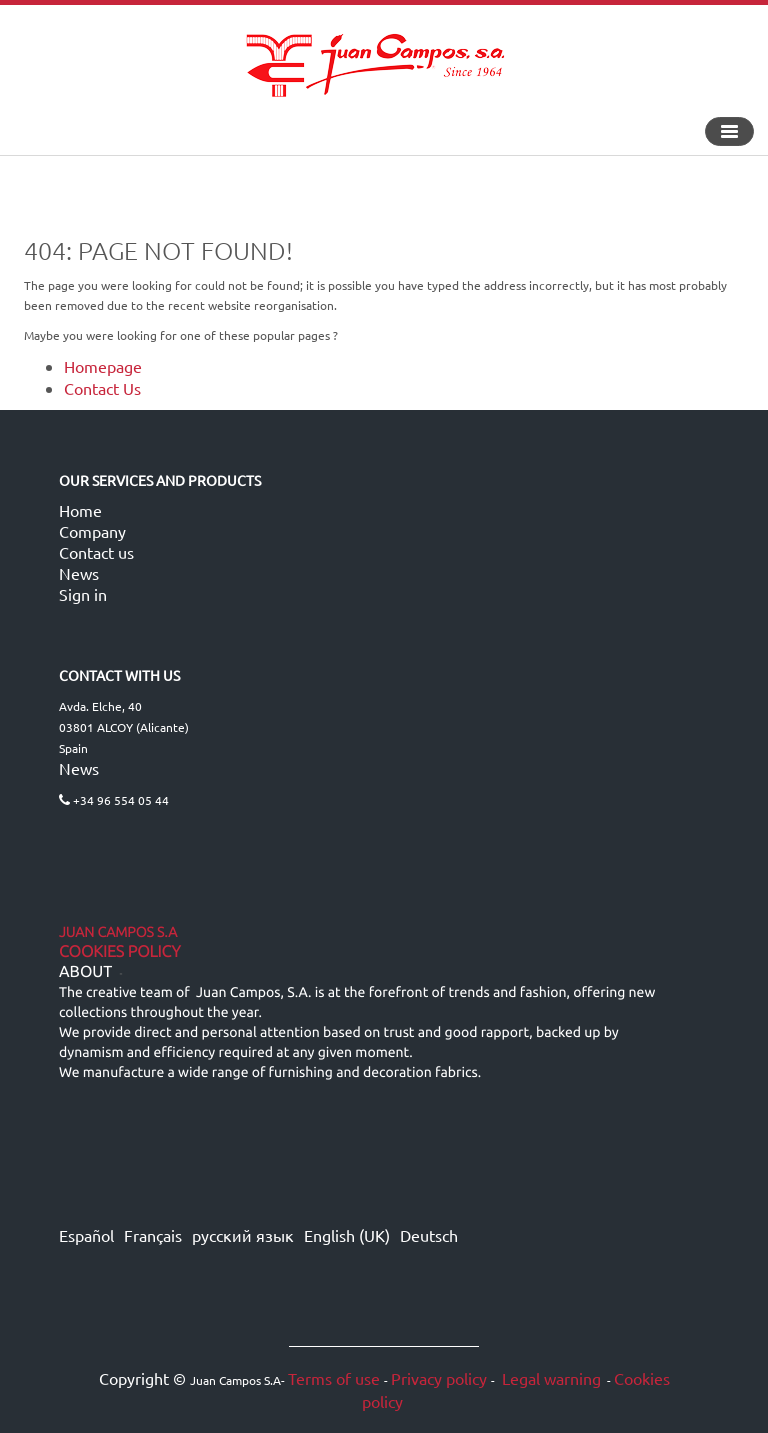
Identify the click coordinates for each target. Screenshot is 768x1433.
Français (153, 1235)
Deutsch (429, 1235)
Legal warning (549, 1378)
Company (92, 531)
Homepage (103, 366)
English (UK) (347, 1235)
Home (80, 510)
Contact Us (102, 388)
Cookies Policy (120, 952)
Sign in (83, 594)
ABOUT (85, 972)
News (79, 573)
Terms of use (334, 1378)
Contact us (96, 552)
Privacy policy (439, 1378)
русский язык (243, 1235)
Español (86, 1235)
